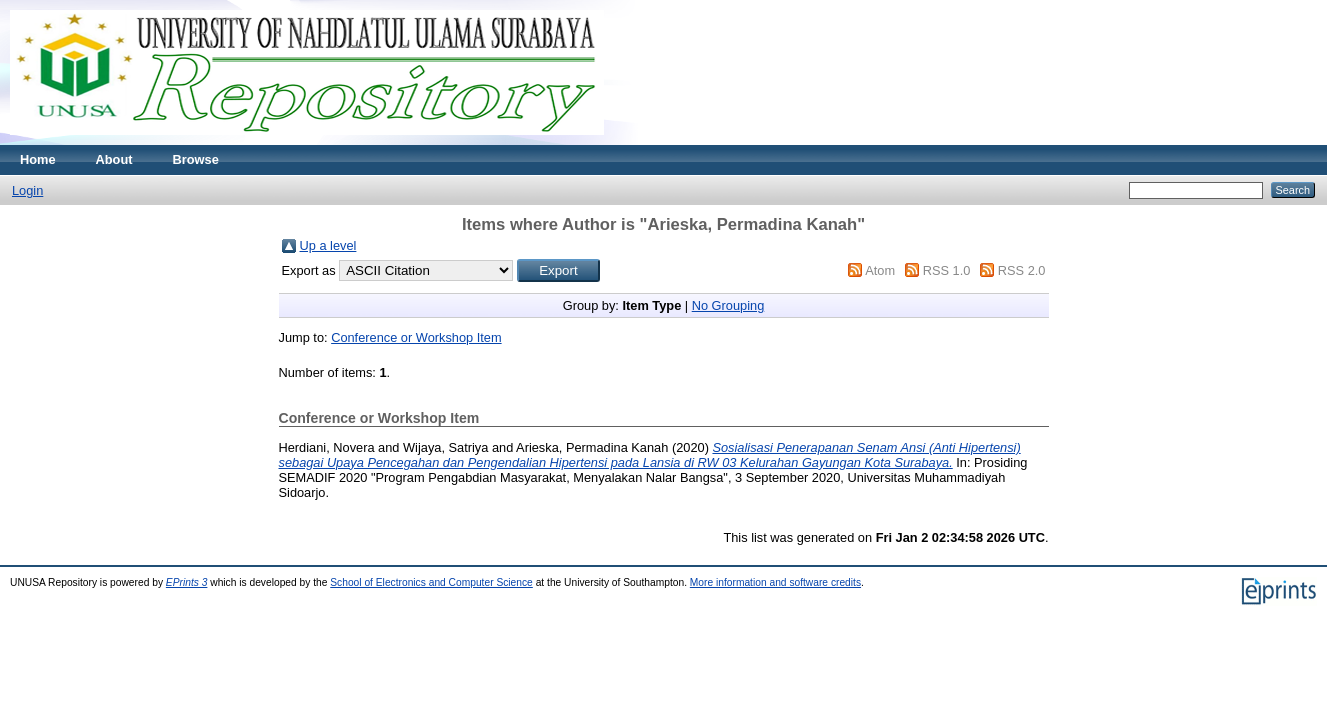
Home (38, 159)
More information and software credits (775, 582)
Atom (880, 270)
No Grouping (728, 305)
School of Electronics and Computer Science (431, 582)
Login (27, 190)
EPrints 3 (187, 582)
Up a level (328, 245)
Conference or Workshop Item (416, 337)
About (114, 159)
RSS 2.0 (1022, 270)
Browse (196, 159)
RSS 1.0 (947, 270)
